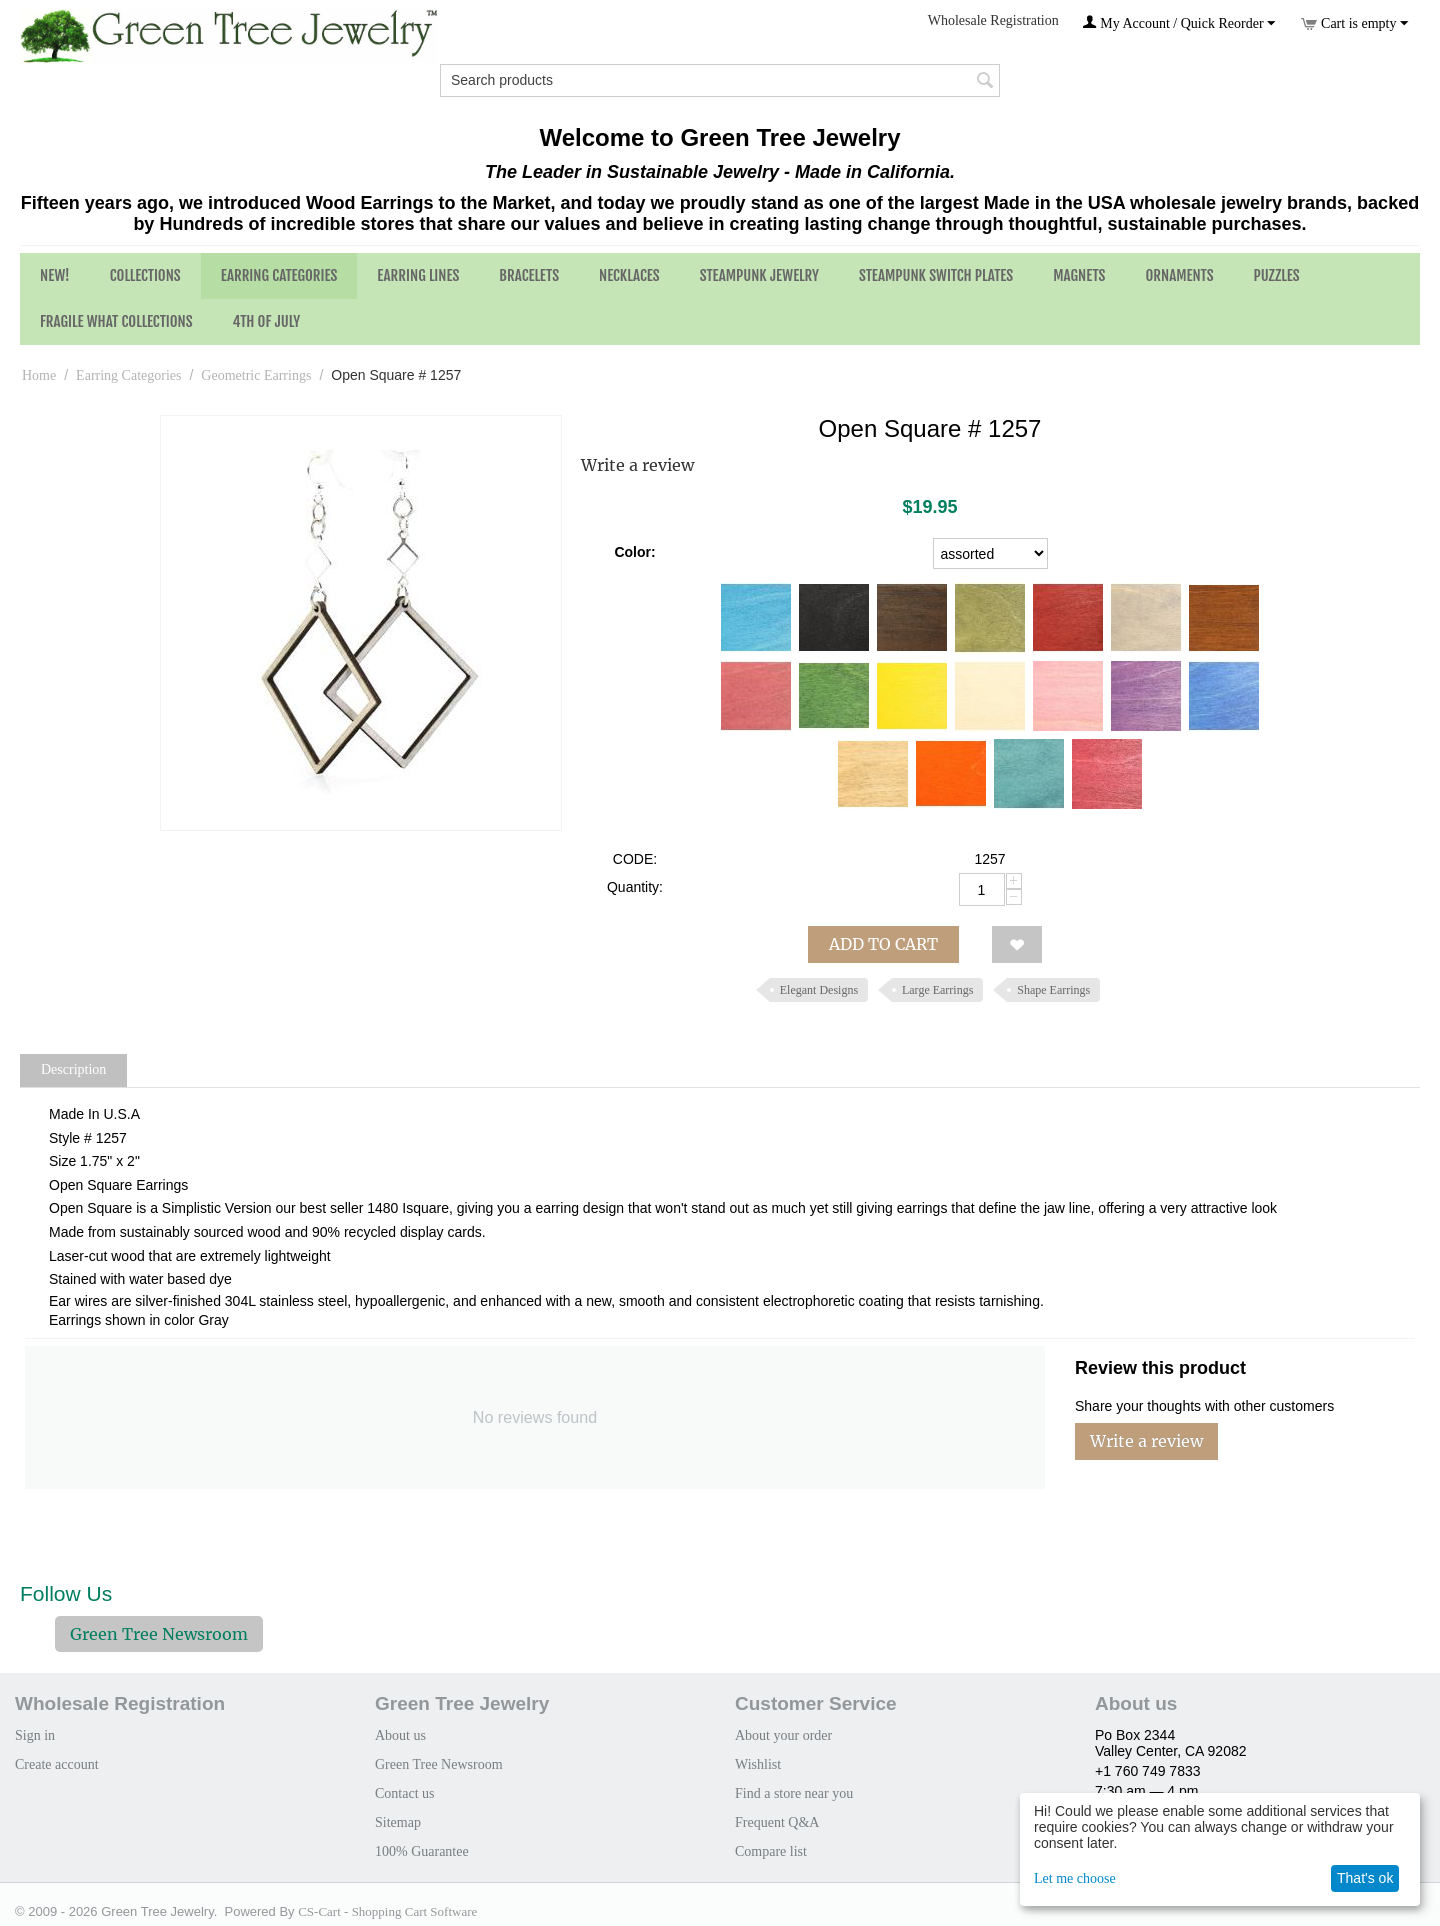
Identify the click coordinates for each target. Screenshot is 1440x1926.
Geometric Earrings (256, 375)
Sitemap (398, 1822)
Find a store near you (794, 1793)
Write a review (637, 465)
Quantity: (635, 887)
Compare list (771, 1851)
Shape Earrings (1053, 990)
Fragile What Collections (116, 321)
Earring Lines (418, 275)
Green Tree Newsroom (159, 1634)
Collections (145, 275)
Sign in (35, 1735)
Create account (57, 1764)
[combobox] (720, 80)
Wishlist (758, 1764)
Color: (634, 552)
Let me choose (1075, 1878)
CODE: (635, 859)
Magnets (1079, 275)
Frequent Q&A (777, 1822)
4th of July (267, 321)
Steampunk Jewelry (759, 275)
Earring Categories (279, 275)
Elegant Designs (819, 990)
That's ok (1365, 1878)
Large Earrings (937, 990)
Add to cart (883, 944)
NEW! (55, 275)
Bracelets (529, 275)
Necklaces (629, 275)
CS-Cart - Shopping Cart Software (387, 1911)
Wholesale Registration (993, 20)
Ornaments (1179, 275)
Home (39, 375)
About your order (783, 1735)
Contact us (405, 1793)
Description (73, 1069)
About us (400, 1735)
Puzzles (1277, 275)
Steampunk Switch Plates (936, 275)
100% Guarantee (422, 1851)
